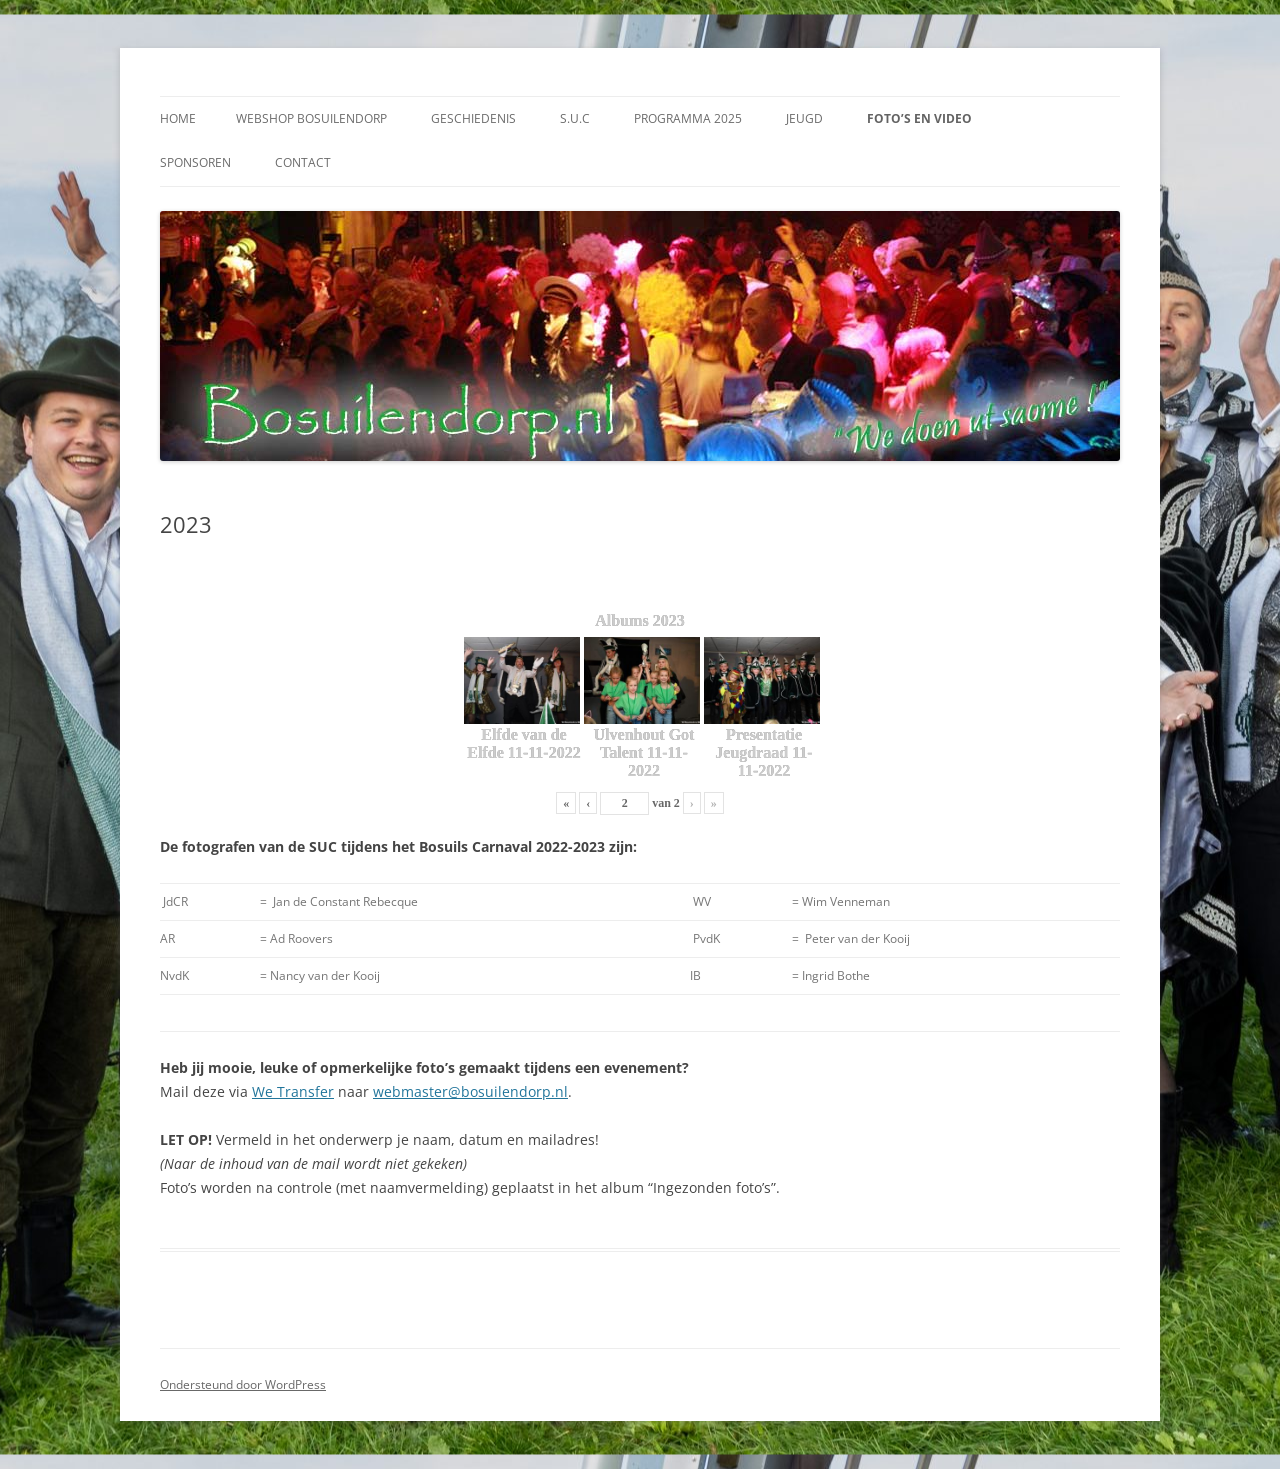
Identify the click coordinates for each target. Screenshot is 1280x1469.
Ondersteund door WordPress (243, 1384)
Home (178, 118)
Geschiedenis (473, 118)
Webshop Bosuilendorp (311, 118)
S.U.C (575, 118)
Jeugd (804, 118)
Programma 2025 (688, 118)
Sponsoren (195, 162)
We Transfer (293, 1091)
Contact (303, 162)
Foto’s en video (919, 118)
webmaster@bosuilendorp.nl (470, 1091)
